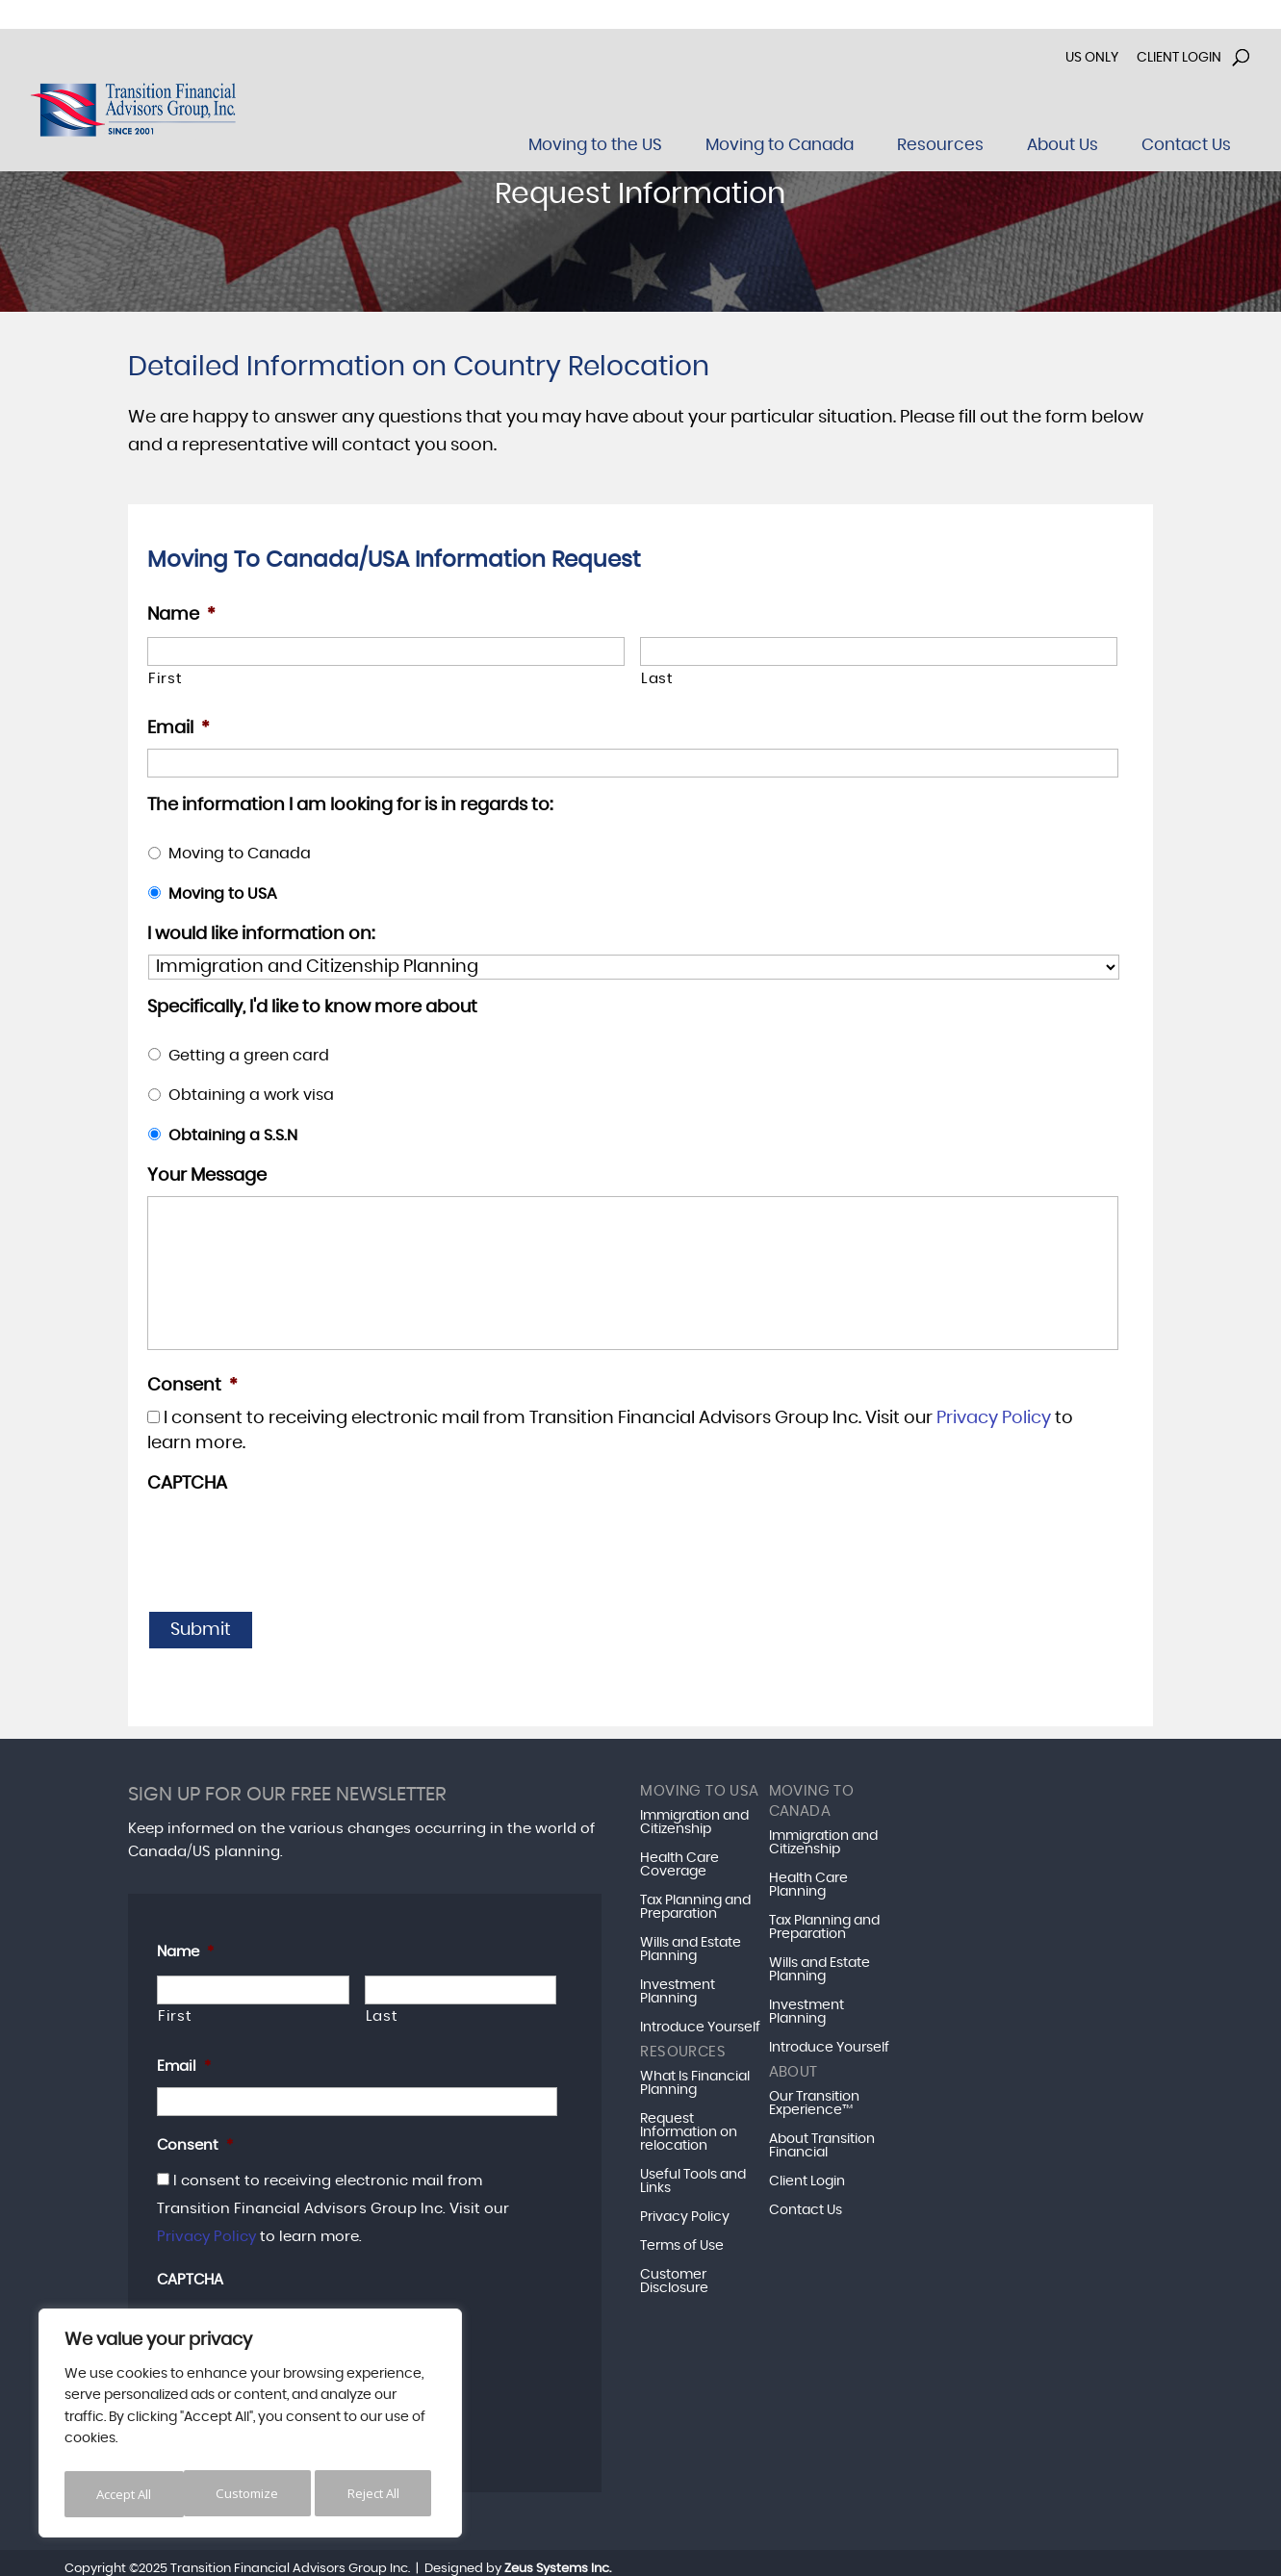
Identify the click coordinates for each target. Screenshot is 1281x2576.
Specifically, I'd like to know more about (312, 1007)
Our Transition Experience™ (814, 2097)
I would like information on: (260, 934)
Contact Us (805, 2204)
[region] (250, 2426)
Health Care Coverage (679, 1859)
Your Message (207, 1176)
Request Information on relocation (688, 2126)
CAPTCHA (187, 1483)
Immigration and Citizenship (694, 1816)
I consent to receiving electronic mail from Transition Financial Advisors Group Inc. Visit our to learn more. (333, 2203)
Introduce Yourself (700, 2021)
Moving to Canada (239, 853)
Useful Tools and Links (693, 2175)
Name (181, 615)
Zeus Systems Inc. (557, 2555)
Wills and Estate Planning (690, 1943)
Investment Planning (677, 1986)
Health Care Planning (808, 1879)
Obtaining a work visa (251, 1095)
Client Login (1179, 57)
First (165, 679)
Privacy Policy (993, 1418)
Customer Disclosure (674, 2275)
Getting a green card (248, 1055)
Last (657, 679)
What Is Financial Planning (695, 2077)
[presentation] (293, 1541)
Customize (126, 2494)
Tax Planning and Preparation (695, 1901)
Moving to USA (222, 894)
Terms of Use (682, 2240)
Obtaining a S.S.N (232, 1135)
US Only (1091, 57)
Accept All (376, 2494)
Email (178, 728)
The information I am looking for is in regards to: (349, 805)
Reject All (253, 2494)
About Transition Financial (822, 2140)
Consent (192, 1385)
